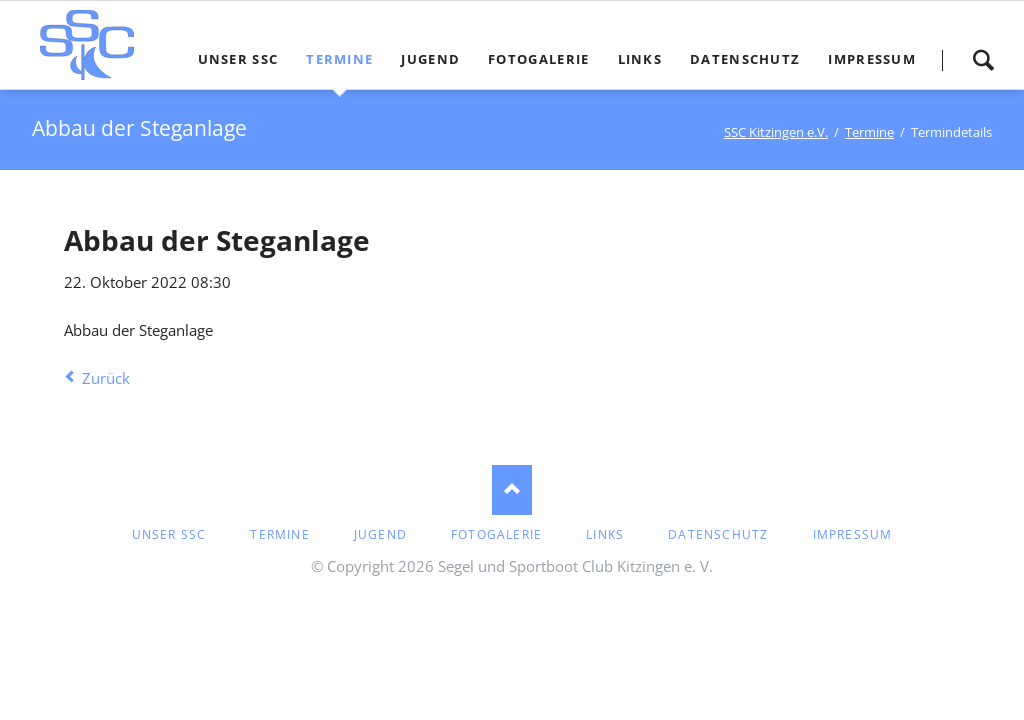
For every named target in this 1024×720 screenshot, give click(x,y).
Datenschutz (718, 534)
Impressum (853, 534)
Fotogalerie (496, 534)
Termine (279, 534)
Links (605, 534)
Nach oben (512, 490)
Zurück (106, 378)
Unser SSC (169, 534)
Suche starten (983, 60)
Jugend (380, 534)
